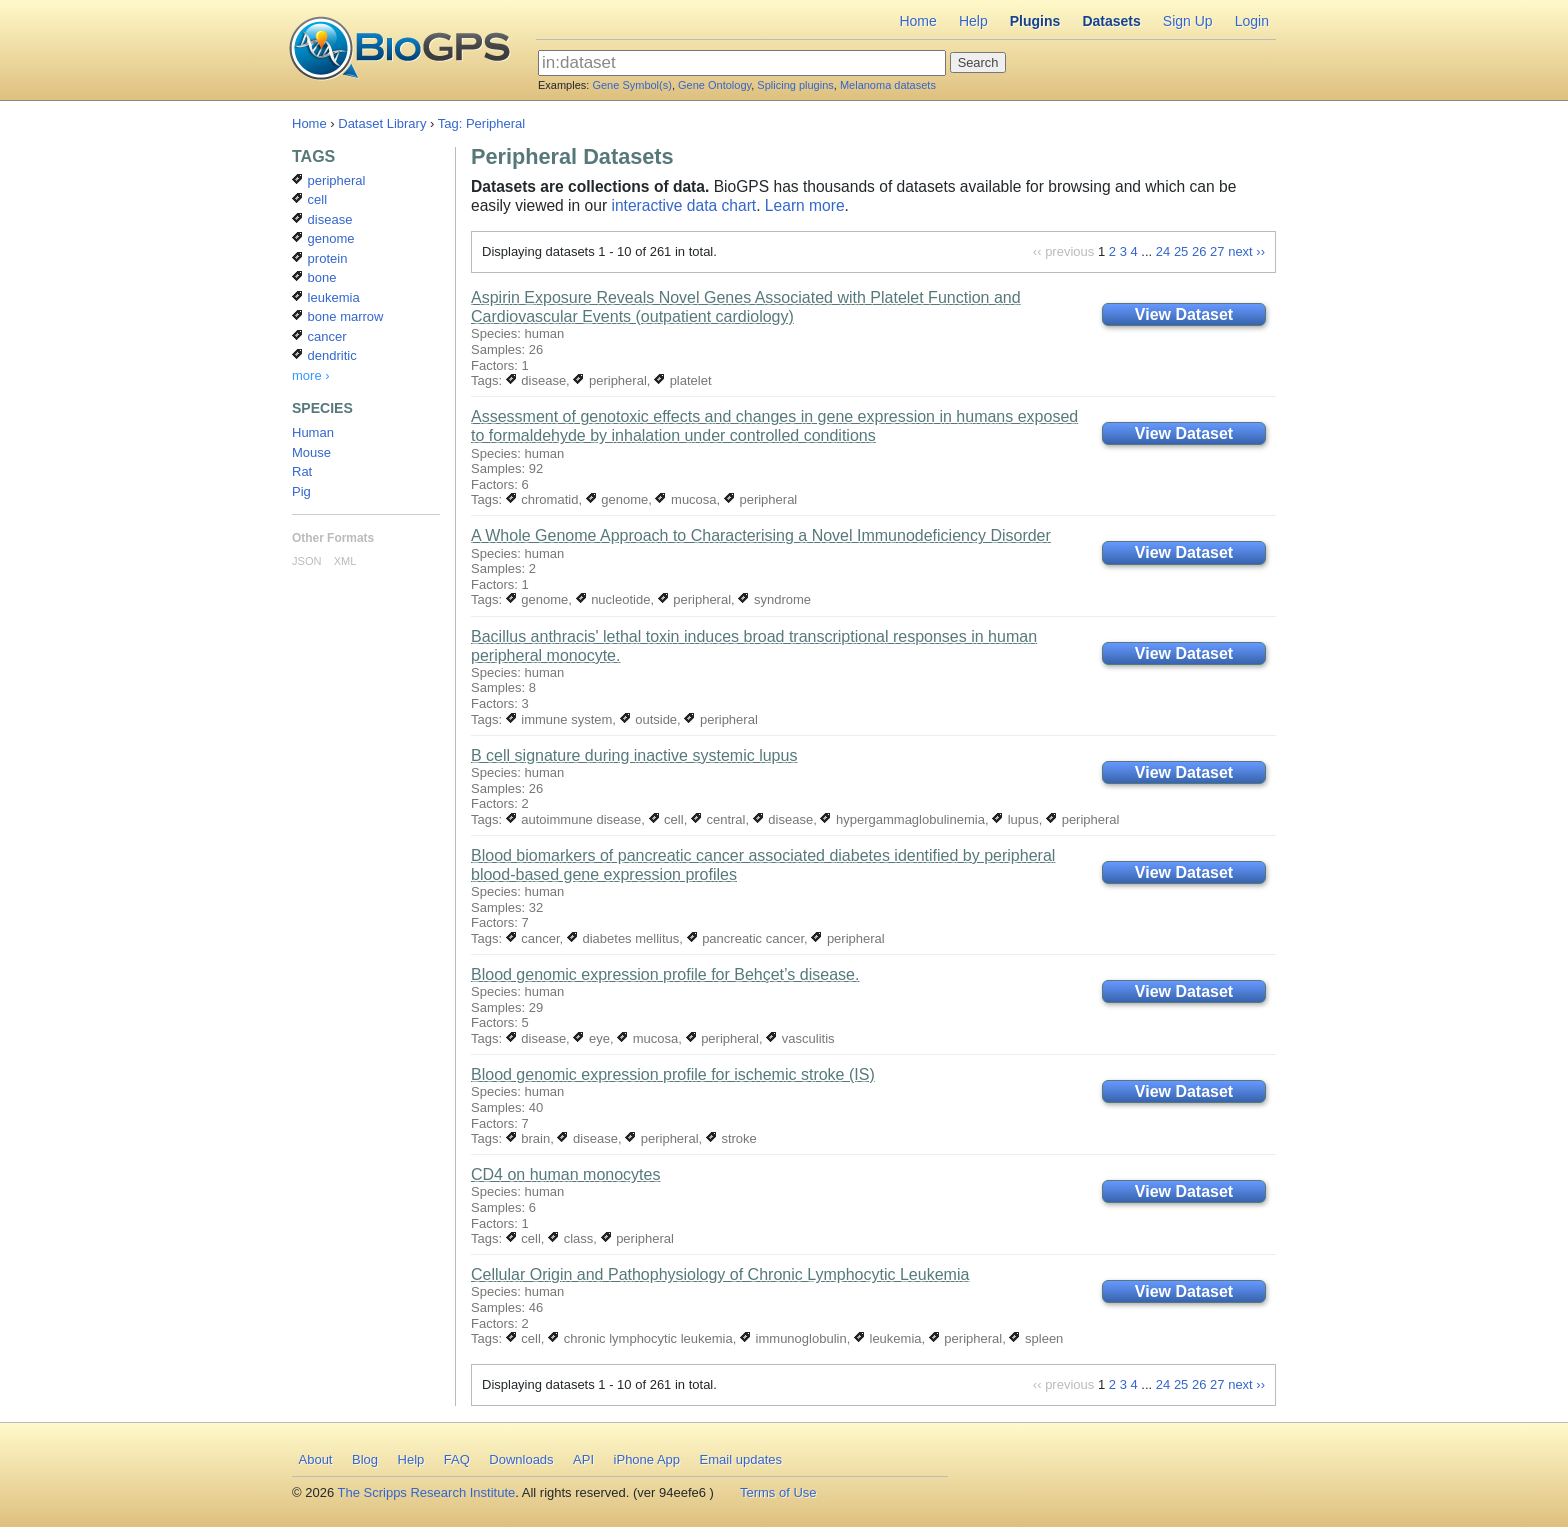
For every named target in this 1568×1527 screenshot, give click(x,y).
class (570, 1238)
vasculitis (800, 1038)
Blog (365, 1459)
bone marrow (337, 316)
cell (666, 819)
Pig (301, 491)
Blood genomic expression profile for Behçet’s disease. (665, 974)
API (583, 1459)
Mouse (311, 452)
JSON (306, 561)
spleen (1036, 1338)
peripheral (609, 380)
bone (314, 277)
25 (1181, 251)
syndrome (774, 599)
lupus (1015, 819)
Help (973, 21)
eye (591, 1038)
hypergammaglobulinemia (902, 819)
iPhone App (647, 1459)
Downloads (521, 1459)
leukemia (888, 1338)
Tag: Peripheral (481, 123)
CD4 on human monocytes (565, 1174)
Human (313, 432)
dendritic (324, 355)
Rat (302, 471)
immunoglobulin (793, 1338)
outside (649, 719)
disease (536, 380)
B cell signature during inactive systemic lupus (634, 755)
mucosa (685, 499)
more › (311, 375)
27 (1217, 251)
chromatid (542, 499)
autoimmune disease (574, 819)
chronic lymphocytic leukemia (640, 1338)
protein (319, 258)
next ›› (1246, 251)
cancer (533, 938)
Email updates (741, 1459)
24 (1163, 251)
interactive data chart (683, 205)
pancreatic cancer (746, 938)
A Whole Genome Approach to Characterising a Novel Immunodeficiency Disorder (761, 535)
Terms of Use (778, 1492)
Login (1252, 21)
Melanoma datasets (888, 85)
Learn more (805, 205)
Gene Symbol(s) (631, 85)
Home (917, 21)
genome (617, 499)
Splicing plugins (795, 85)
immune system (559, 719)
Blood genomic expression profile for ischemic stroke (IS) (673, 1074)
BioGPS (399, 50)
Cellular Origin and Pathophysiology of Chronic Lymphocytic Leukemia (720, 1274)
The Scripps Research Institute (427, 1492)
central (718, 819)
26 (1199, 251)
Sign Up (1188, 21)
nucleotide (613, 599)
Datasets (1111, 21)
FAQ (457, 1459)
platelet (683, 380)
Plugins (1035, 21)
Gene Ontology (714, 85)
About (316, 1459)
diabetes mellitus (623, 938)
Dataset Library (382, 123)
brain (528, 1138)
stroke (731, 1138)
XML (345, 561)
